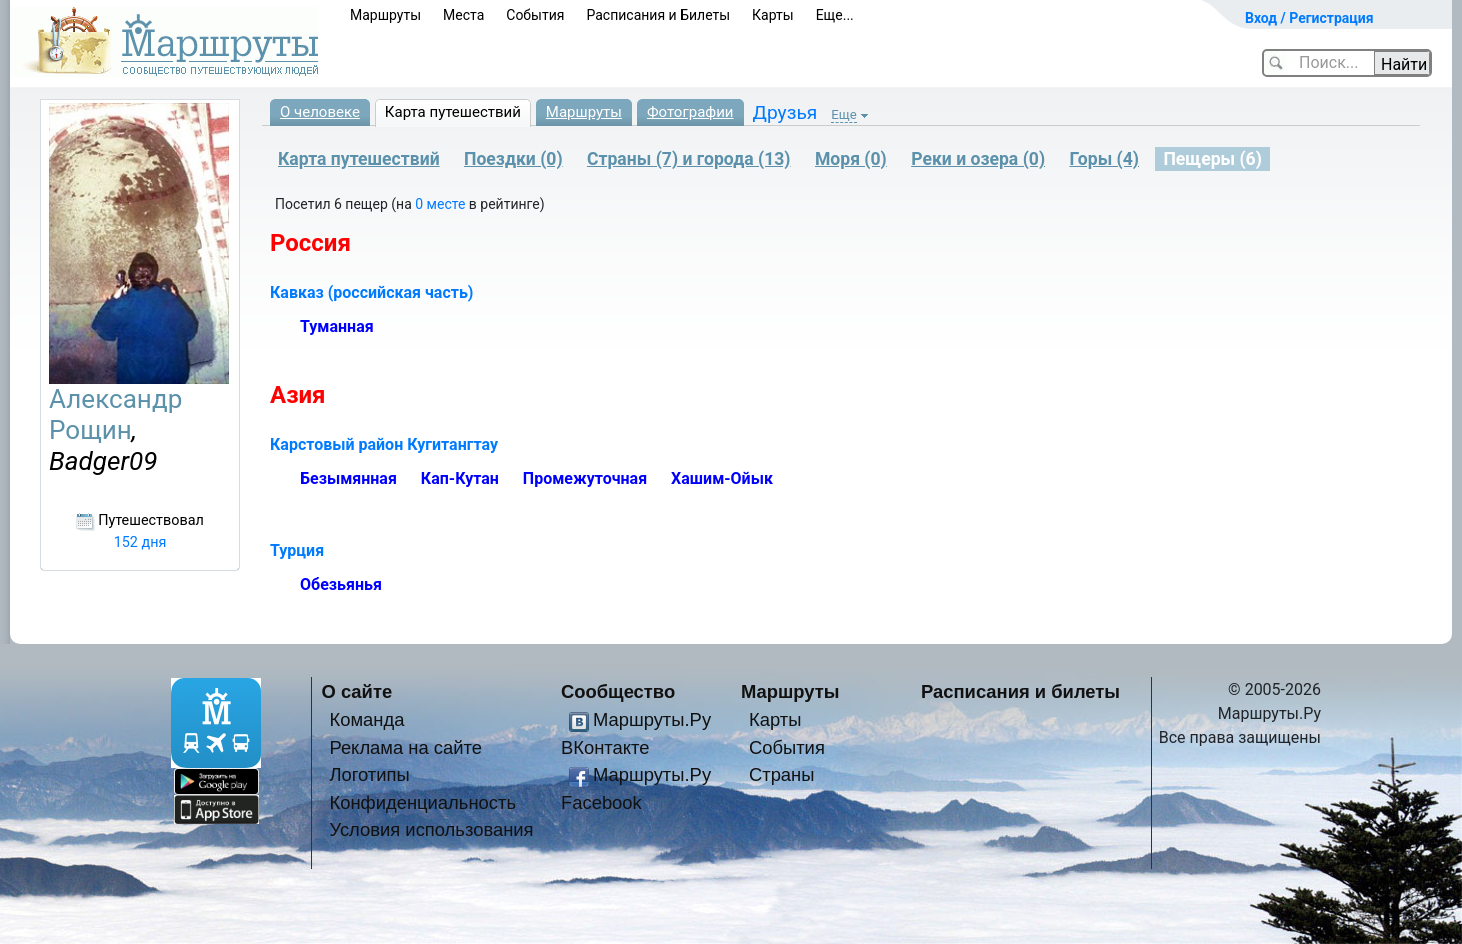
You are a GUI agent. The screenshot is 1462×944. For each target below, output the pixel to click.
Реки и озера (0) (978, 159)
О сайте (357, 691)
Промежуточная (585, 478)
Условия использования (431, 829)
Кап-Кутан (460, 478)
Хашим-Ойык (722, 478)
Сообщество (618, 691)
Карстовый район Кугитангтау (384, 444)
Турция (297, 550)
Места (463, 15)
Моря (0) (851, 159)
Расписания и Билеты (658, 15)
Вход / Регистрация (1309, 18)
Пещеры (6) (1212, 159)
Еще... (835, 15)
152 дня (140, 542)
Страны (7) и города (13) (689, 159)
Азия (298, 395)
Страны (782, 774)
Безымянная (348, 478)
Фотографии (690, 112)
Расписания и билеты (1020, 691)
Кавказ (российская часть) (371, 292)
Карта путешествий (453, 112)
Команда (366, 719)
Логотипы (369, 774)
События (535, 15)
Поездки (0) (513, 159)
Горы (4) (1104, 159)
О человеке (320, 112)
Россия (310, 243)
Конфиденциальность (422, 802)
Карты (773, 15)
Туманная (337, 326)
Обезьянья (341, 584)
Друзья (785, 112)
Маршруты (385, 15)
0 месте (442, 204)
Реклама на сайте (405, 747)
